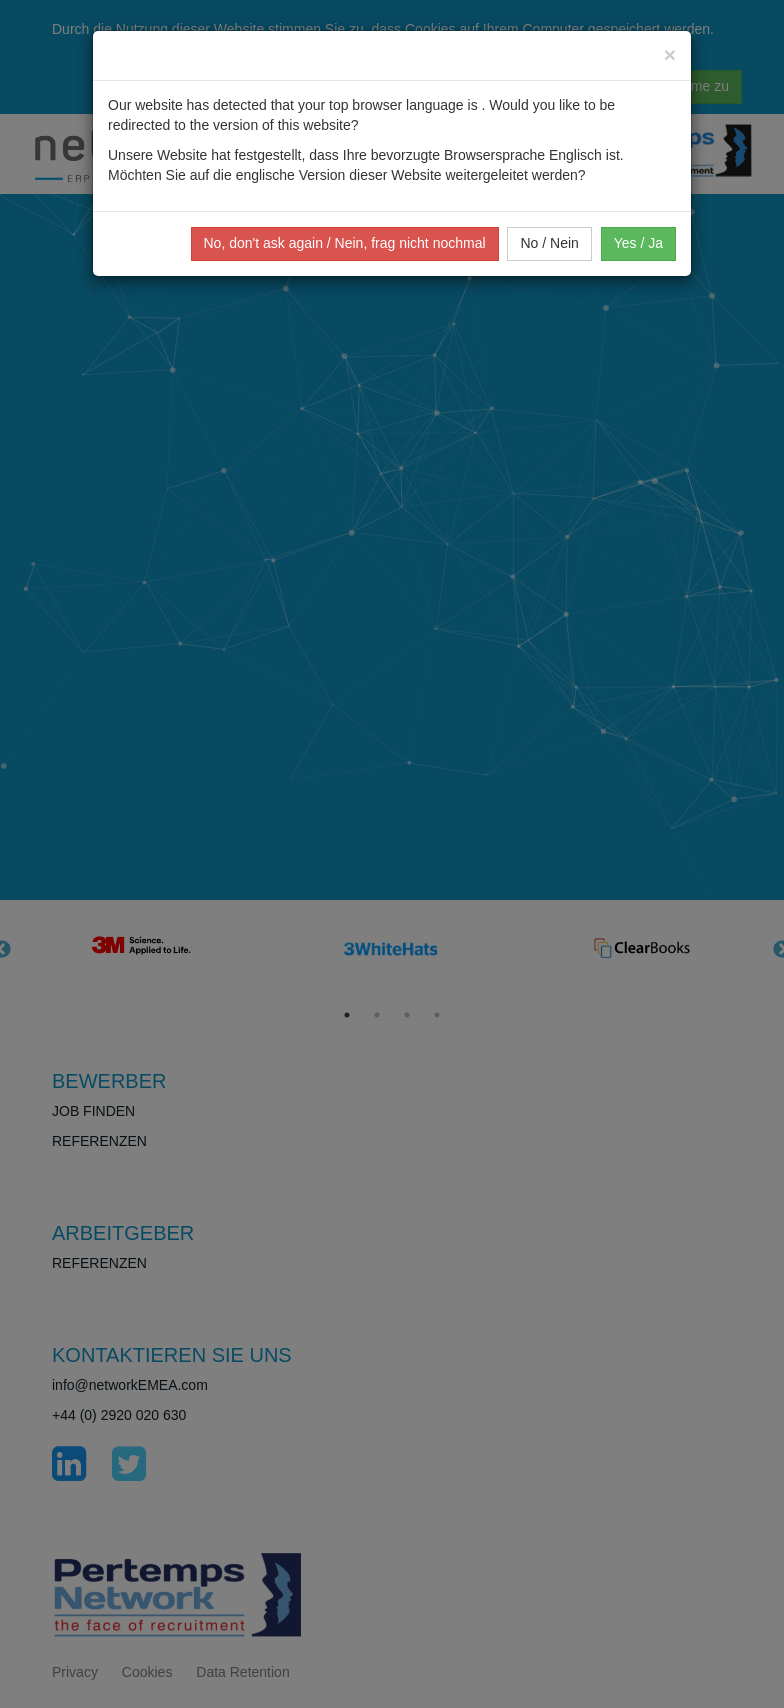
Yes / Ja (638, 243)
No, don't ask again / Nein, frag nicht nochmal (345, 243)
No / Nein (549, 243)
